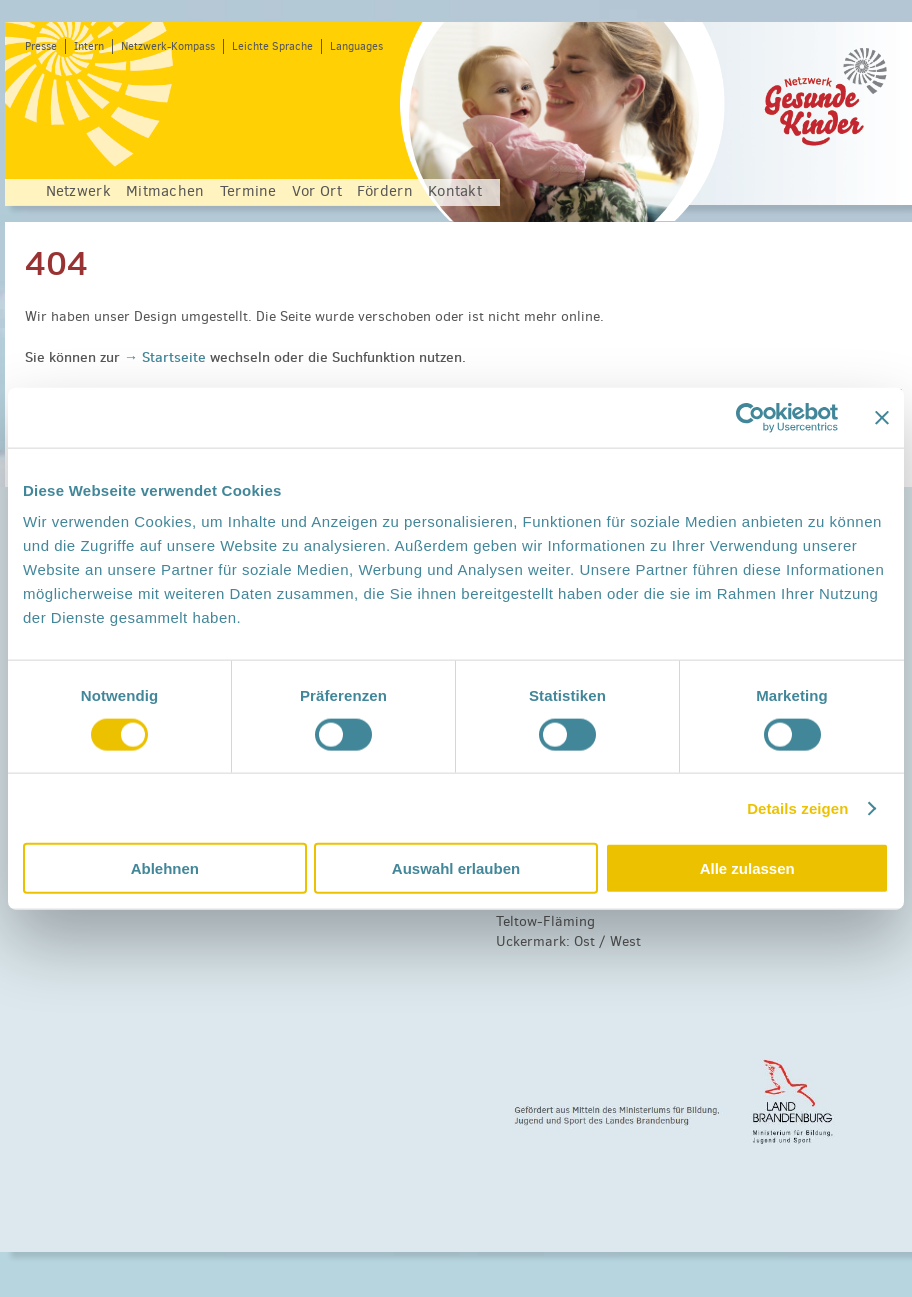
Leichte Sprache (272, 46)
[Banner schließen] (882, 417)
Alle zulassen (747, 868)
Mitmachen (165, 191)
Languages (356, 46)
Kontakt (455, 191)
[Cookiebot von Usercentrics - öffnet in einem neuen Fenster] (750, 417)
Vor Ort (317, 191)
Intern (89, 46)
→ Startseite (167, 357)
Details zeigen (797, 807)
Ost (584, 941)
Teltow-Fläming (545, 921)
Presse (41, 46)
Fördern (385, 191)
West (625, 941)
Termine (248, 191)
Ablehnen (165, 868)
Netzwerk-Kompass (168, 46)
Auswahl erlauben (456, 868)
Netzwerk (78, 191)
